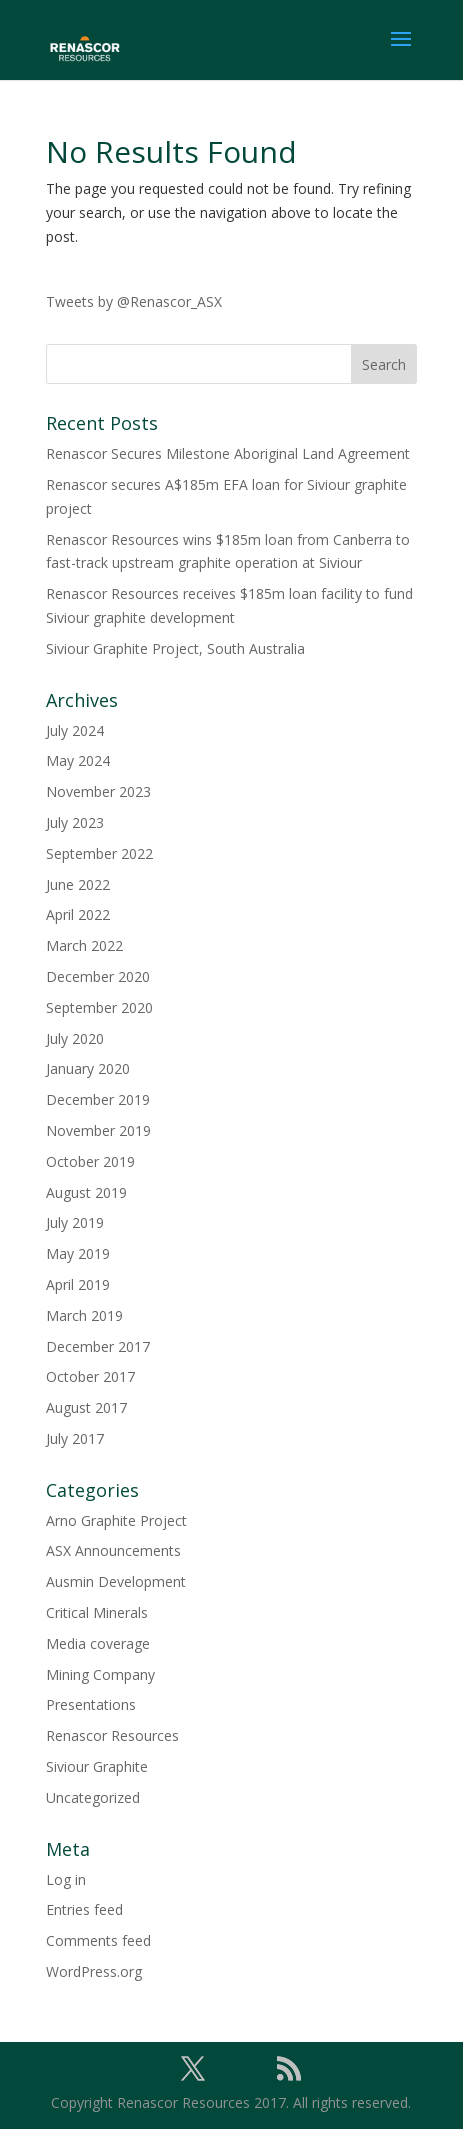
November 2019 (98, 1130)
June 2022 (78, 884)
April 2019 (78, 1284)
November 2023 (98, 791)
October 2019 (90, 1161)
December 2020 (98, 976)
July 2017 (75, 1438)
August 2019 (86, 1192)
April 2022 (78, 914)
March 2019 (84, 1315)
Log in (66, 1879)
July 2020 (75, 1038)
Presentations (91, 1704)
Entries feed (84, 1909)
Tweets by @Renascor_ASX (134, 301)
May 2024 (78, 760)
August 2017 (86, 1407)
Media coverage (98, 1643)
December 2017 (98, 1346)
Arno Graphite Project (116, 1520)
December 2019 (98, 1099)
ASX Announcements (113, 1550)
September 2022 (99, 853)
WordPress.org (94, 1971)
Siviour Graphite (97, 1766)
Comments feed (98, 1940)
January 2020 (88, 1068)
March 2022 (84, 945)
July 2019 (75, 1222)
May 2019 (78, 1253)
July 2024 (75, 730)
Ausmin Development (116, 1581)
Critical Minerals (97, 1612)
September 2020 (99, 1007)
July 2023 (75, 822)
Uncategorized (93, 1797)
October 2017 (90, 1376)
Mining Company (100, 1674)
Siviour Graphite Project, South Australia (175, 648)
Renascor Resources (112, 1735)
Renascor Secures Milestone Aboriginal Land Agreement (228, 453)
